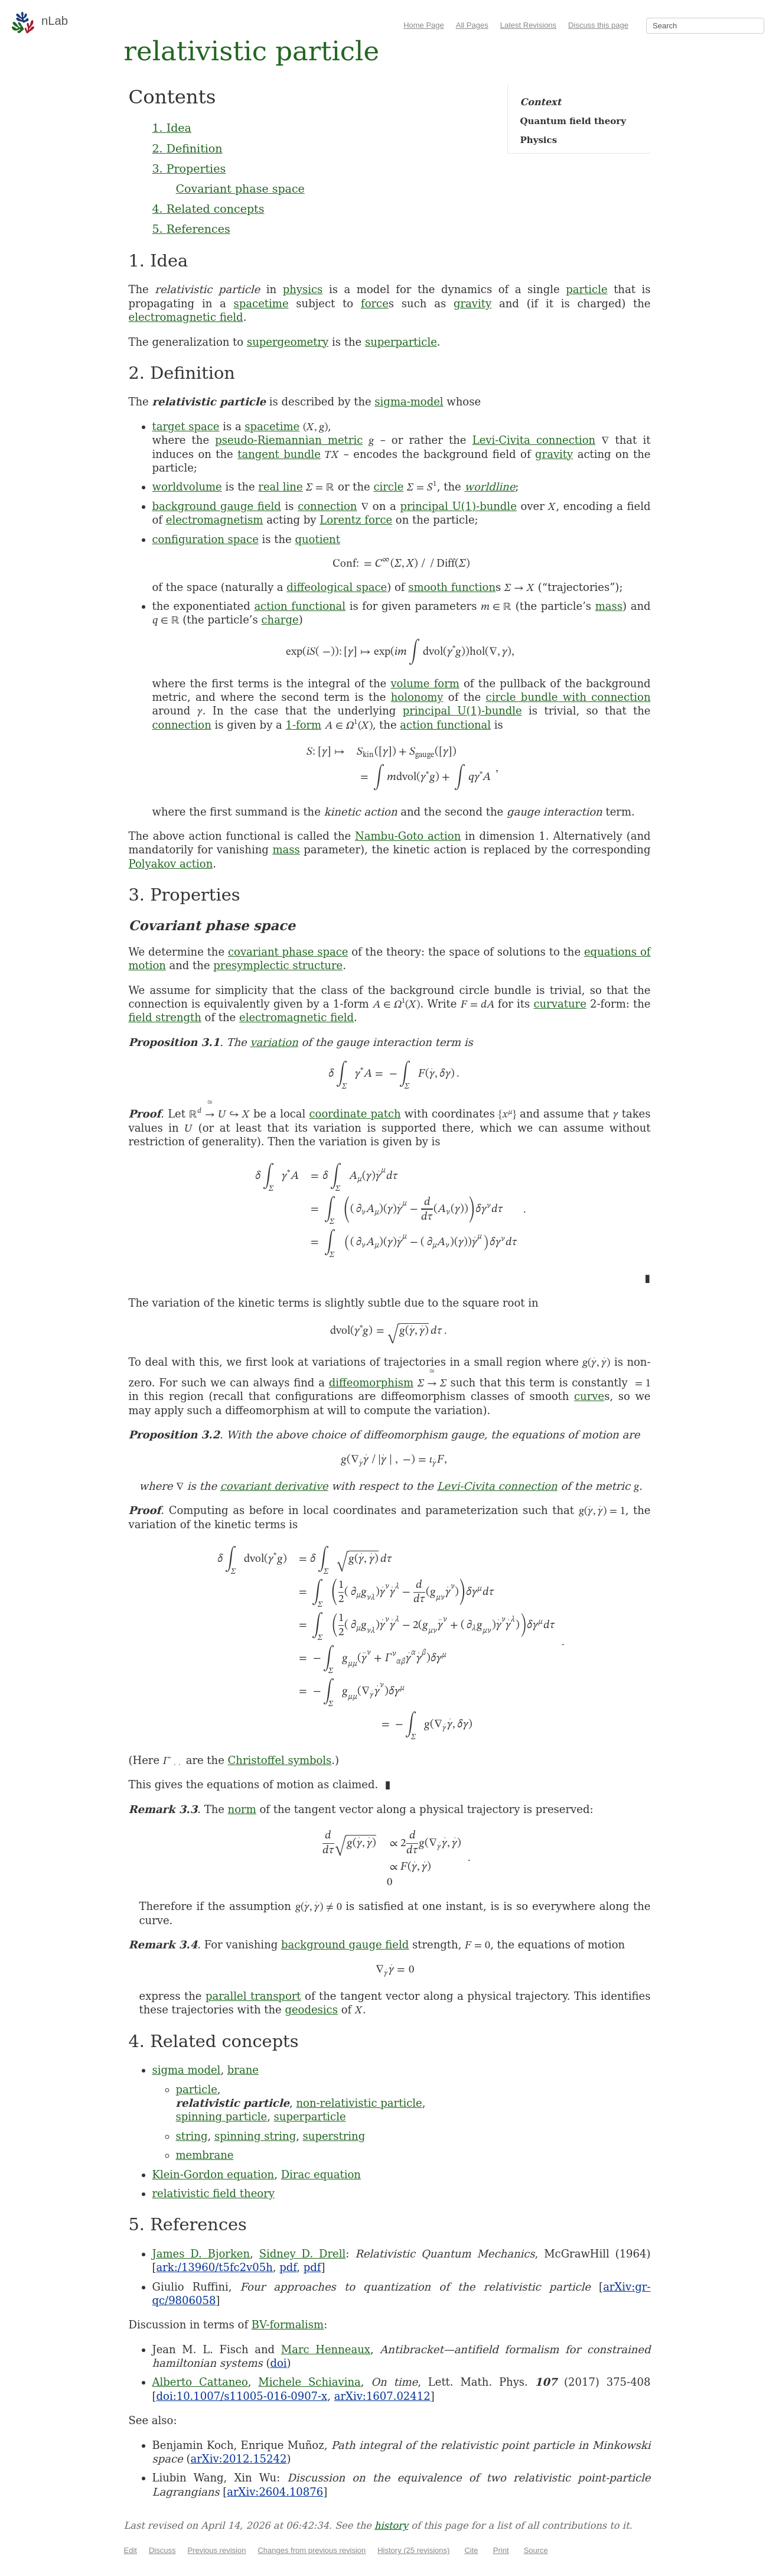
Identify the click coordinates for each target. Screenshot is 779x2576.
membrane (205, 2155)
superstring (334, 2136)
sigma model (186, 2070)
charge (279, 619)
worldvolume (187, 486)
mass (608, 606)
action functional (300, 606)
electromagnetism (214, 520)
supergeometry (287, 342)
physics (303, 289)
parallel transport (253, 1996)
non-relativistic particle (359, 2103)
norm (242, 1809)
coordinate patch (355, 1113)
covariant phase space (288, 952)
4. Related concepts (208, 208)
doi (278, 2363)
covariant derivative (274, 1486)
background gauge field (216, 506)
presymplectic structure (278, 965)
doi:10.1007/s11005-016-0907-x (242, 2396)
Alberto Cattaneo (200, 2382)
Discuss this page (598, 25)
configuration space (205, 539)
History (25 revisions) (413, 2550)
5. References (191, 228)
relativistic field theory (213, 2193)
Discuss (162, 2550)
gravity (472, 303)
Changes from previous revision (312, 2550)
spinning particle (222, 2116)
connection (327, 506)
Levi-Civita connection (533, 440)
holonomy (417, 697)
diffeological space (336, 587)
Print (501, 2550)
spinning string (255, 2136)
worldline (489, 486)
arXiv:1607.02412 (382, 2396)
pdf (287, 2267)
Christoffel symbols (280, 1760)
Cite (471, 2550)
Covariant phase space (240, 188)
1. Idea (171, 127)
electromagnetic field (186, 317)
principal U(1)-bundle (458, 506)
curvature (560, 1004)
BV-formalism (288, 2324)
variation (274, 1042)
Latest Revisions (528, 25)
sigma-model (408, 401)
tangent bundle (279, 454)
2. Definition (187, 148)
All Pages (472, 25)
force (375, 303)
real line (280, 486)
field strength (165, 1017)
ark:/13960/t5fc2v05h (215, 2267)
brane (243, 2070)
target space (186, 426)
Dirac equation (321, 2174)
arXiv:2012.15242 (238, 2458)
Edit (130, 2550)
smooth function (452, 587)
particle (586, 289)
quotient (317, 539)
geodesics (311, 2009)
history (391, 2525)
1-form (303, 725)
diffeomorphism (371, 1382)
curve (589, 1396)
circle (388, 486)
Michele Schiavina (309, 2382)
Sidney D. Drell (302, 2253)
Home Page (423, 25)
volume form (424, 683)
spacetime (261, 303)
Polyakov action (171, 863)
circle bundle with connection (568, 697)
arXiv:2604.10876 (275, 2492)
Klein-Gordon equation (213, 2174)
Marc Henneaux (325, 2349)
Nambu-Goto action (408, 836)
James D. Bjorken (201, 2253)
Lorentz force (356, 520)
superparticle (401, 342)
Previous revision (216, 2550)
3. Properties (189, 168)
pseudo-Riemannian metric (289, 440)
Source (536, 2550)
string (192, 2136)
